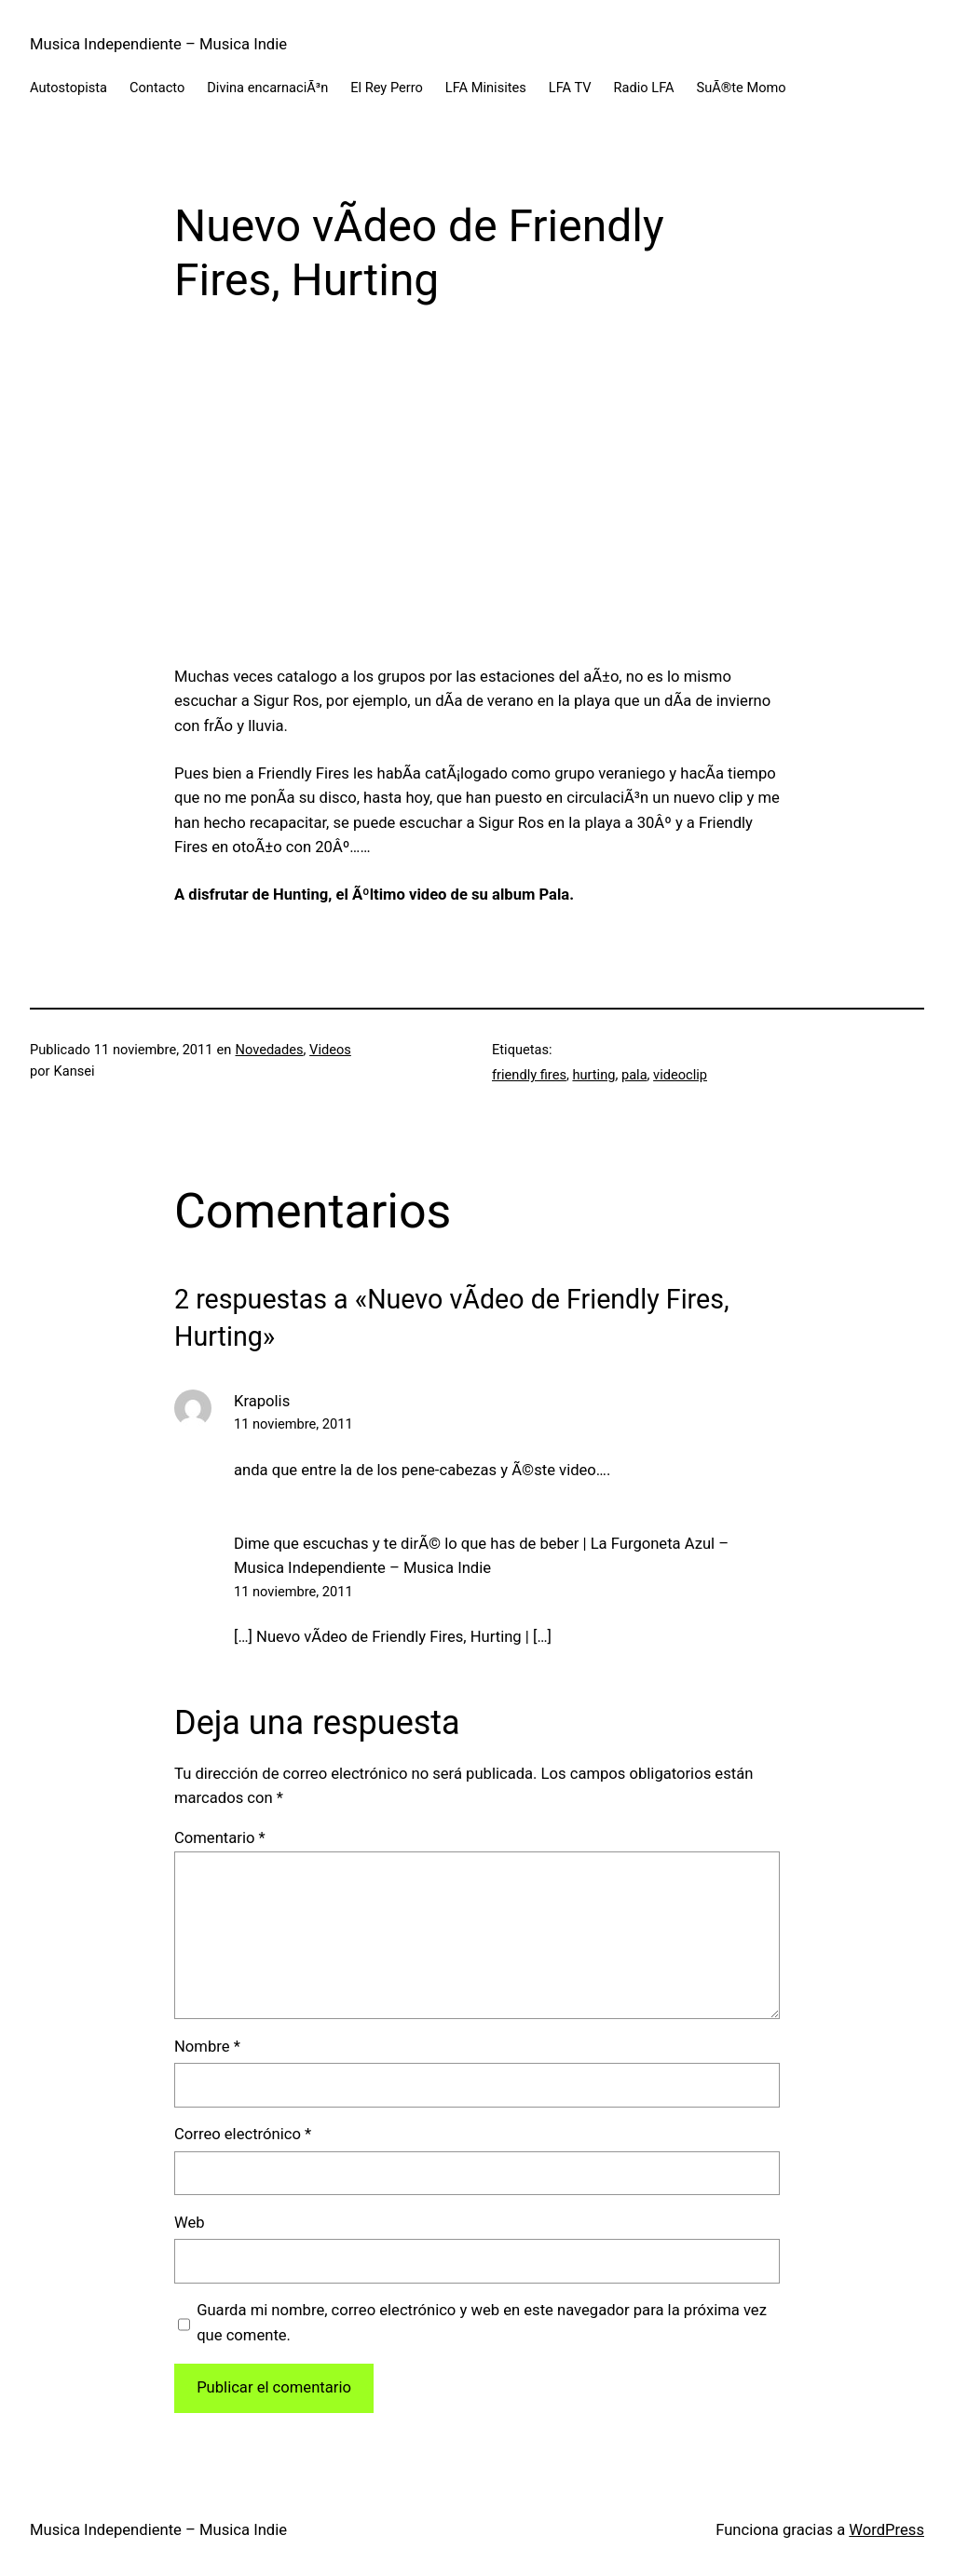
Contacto (156, 87)
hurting (593, 1074)
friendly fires (529, 1074)
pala (634, 1074)
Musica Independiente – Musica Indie (158, 44)
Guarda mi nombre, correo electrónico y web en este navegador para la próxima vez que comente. (482, 2322)
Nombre (207, 2046)
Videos (330, 1049)
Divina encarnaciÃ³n (267, 87)
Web (189, 2222)
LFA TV (570, 87)
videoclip (680, 1074)
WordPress (886, 2530)
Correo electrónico (242, 2134)
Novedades (270, 1049)
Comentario (220, 1838)
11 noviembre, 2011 (293, 1424)
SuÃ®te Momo (741, 87)
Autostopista (68, 87)
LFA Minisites (485, 87)
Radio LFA (644, 87)
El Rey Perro (386, 87)
